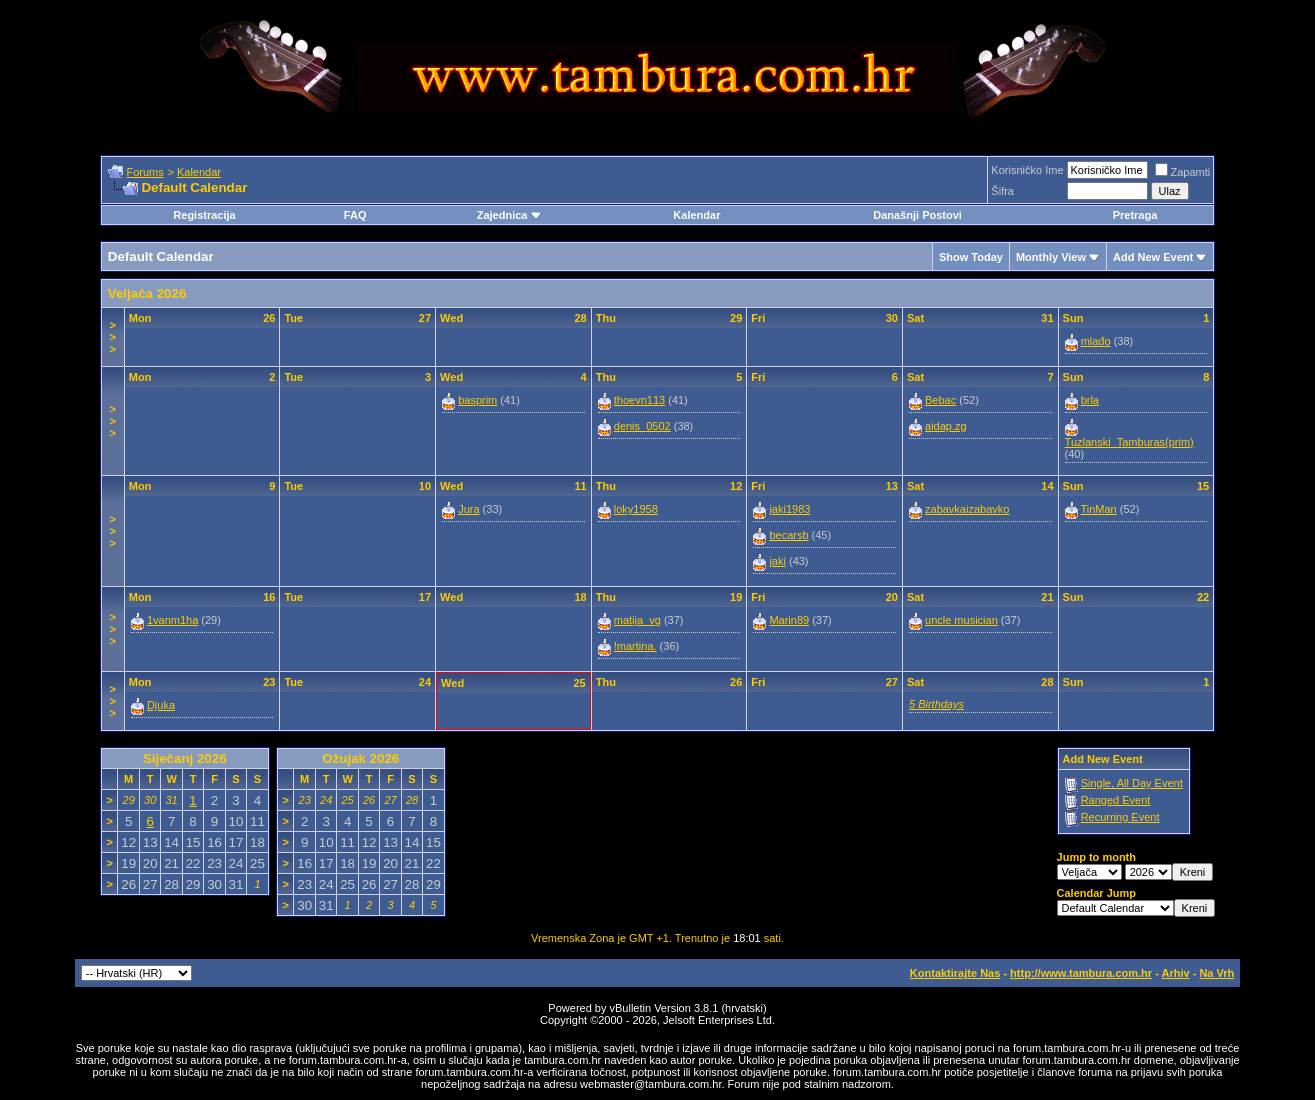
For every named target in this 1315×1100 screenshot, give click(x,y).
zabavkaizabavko (967, 509)
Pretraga (1135, 215)
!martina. (635, 646)
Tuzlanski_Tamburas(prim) (1129, 442)
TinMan (1098, 509)
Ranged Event (1116, 800)
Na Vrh (1216, 973)
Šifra (1002, 191)
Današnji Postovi (917, 215)
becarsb (788, 535)
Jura (468, 509)
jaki (777, 561)
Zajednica (509, 215)
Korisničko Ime (1027, 170)
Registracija (204, 215)
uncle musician (961, 620)
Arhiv (1175, 973)
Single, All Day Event (1132, 783)
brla (1090, 400)
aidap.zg (946, 426)
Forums (144, 172)
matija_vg (637, 620)
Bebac (940, 400)
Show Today (971, 257)
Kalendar (199, 172)
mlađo (1096, 341)
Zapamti (1183, 172)
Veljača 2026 (147, 293)
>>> (113, 337)
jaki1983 (789, 509)
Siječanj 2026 (185, 758)
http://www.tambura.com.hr (1081, 973)
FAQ (355, 215)
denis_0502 (642, 426)
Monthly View (1051, 257)
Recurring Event (1120, 817)
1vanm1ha (172, 620)
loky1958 (636, 509)
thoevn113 (639, 400)
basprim (477, 400)
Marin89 (789, 620)
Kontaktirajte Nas (955, 973)
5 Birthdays (936, 704)
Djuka (161, 705)
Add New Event (1153, 257)
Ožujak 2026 (360, 758)
